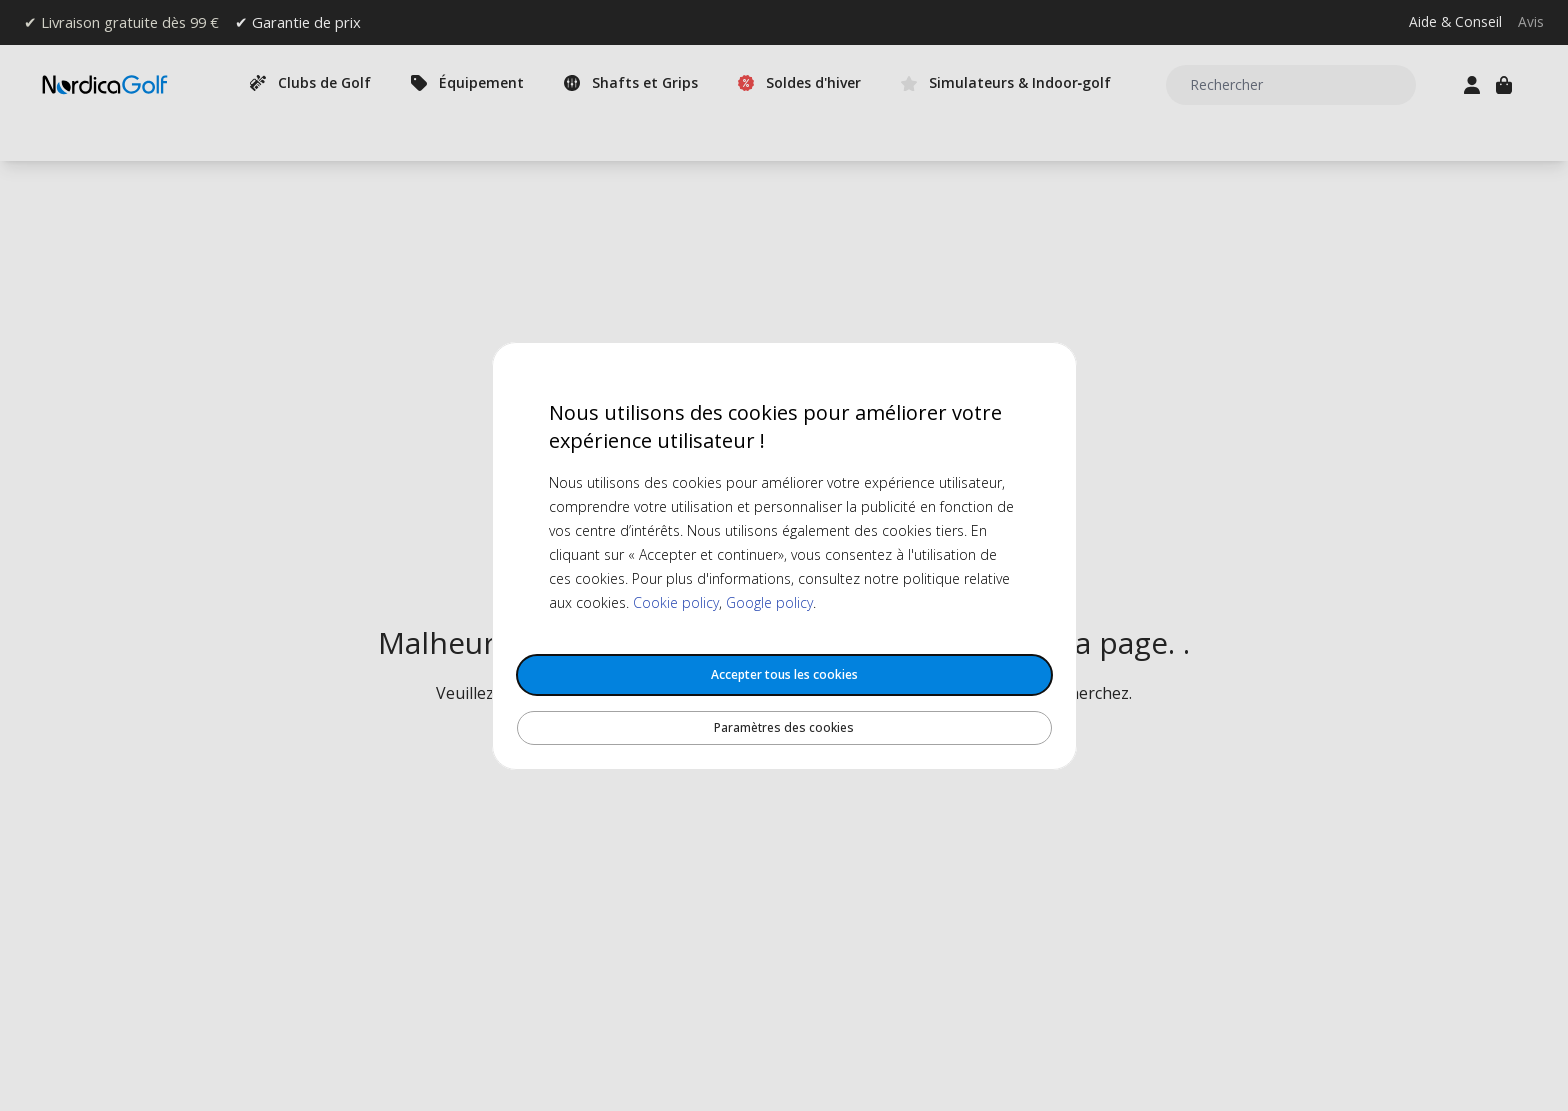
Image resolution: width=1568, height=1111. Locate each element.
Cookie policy (676, 602)
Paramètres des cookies (784, 727)
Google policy (769, 602)
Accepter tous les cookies (784, 674)
